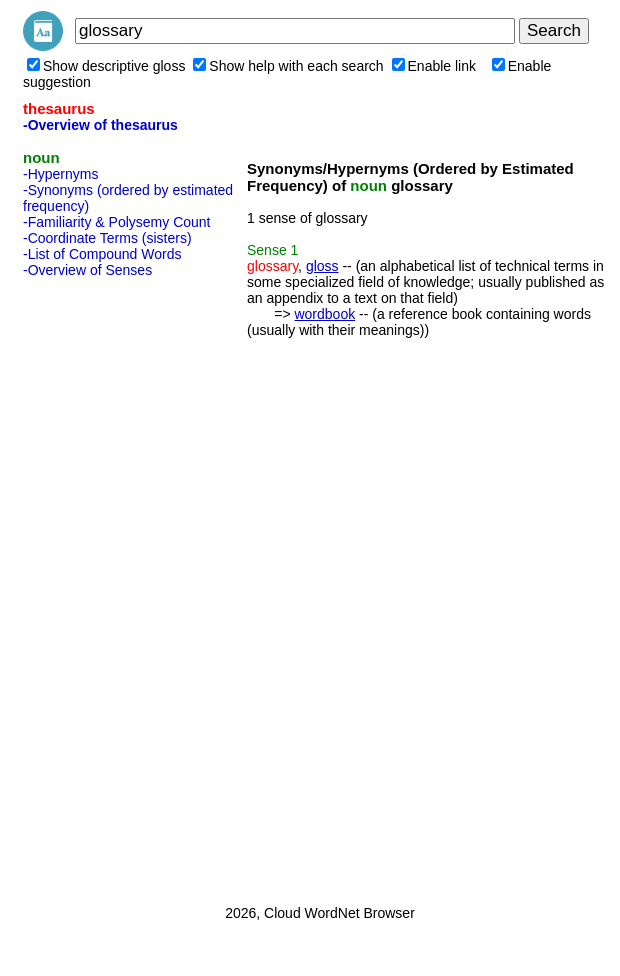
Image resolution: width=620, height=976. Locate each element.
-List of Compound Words (102, 254)
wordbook (324, 314)
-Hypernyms (60, 174)
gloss (322, 266)
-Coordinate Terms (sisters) (107, 238)
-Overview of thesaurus (100, 125)
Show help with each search (288, 66)
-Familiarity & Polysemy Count (117, 222)
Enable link (434, 66)
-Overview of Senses (87, 270)
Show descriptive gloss (106, 66)
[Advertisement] (103, 585)
